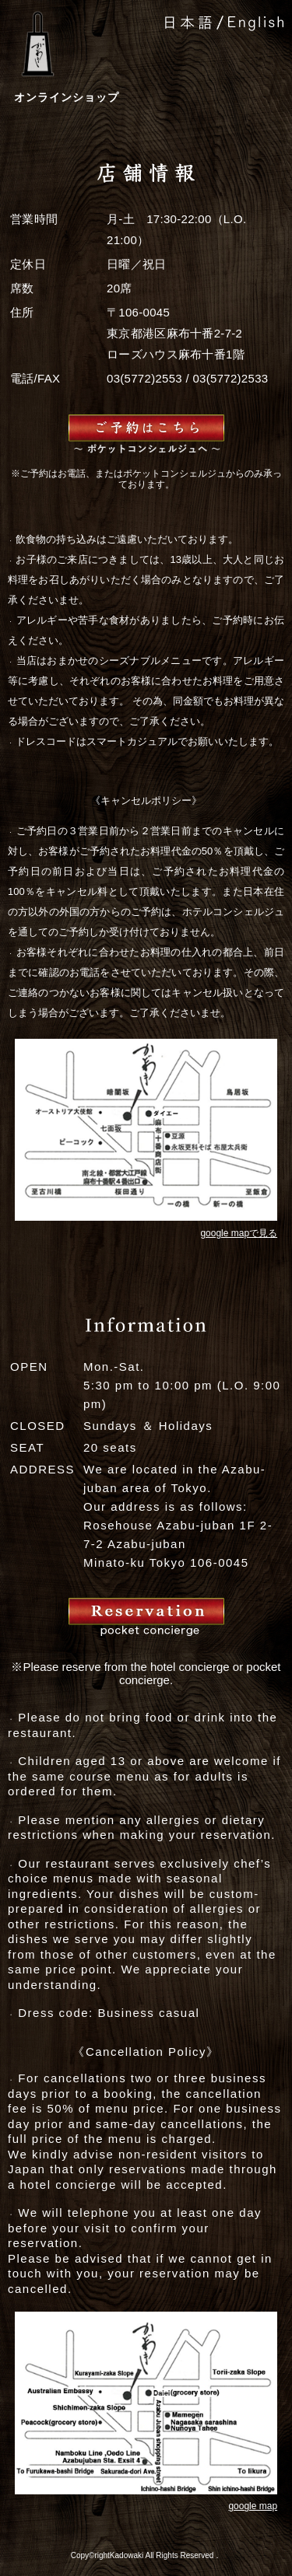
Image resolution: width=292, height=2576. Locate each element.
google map (252, 2506)
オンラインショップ (66, 97)
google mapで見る (238, 1233)
